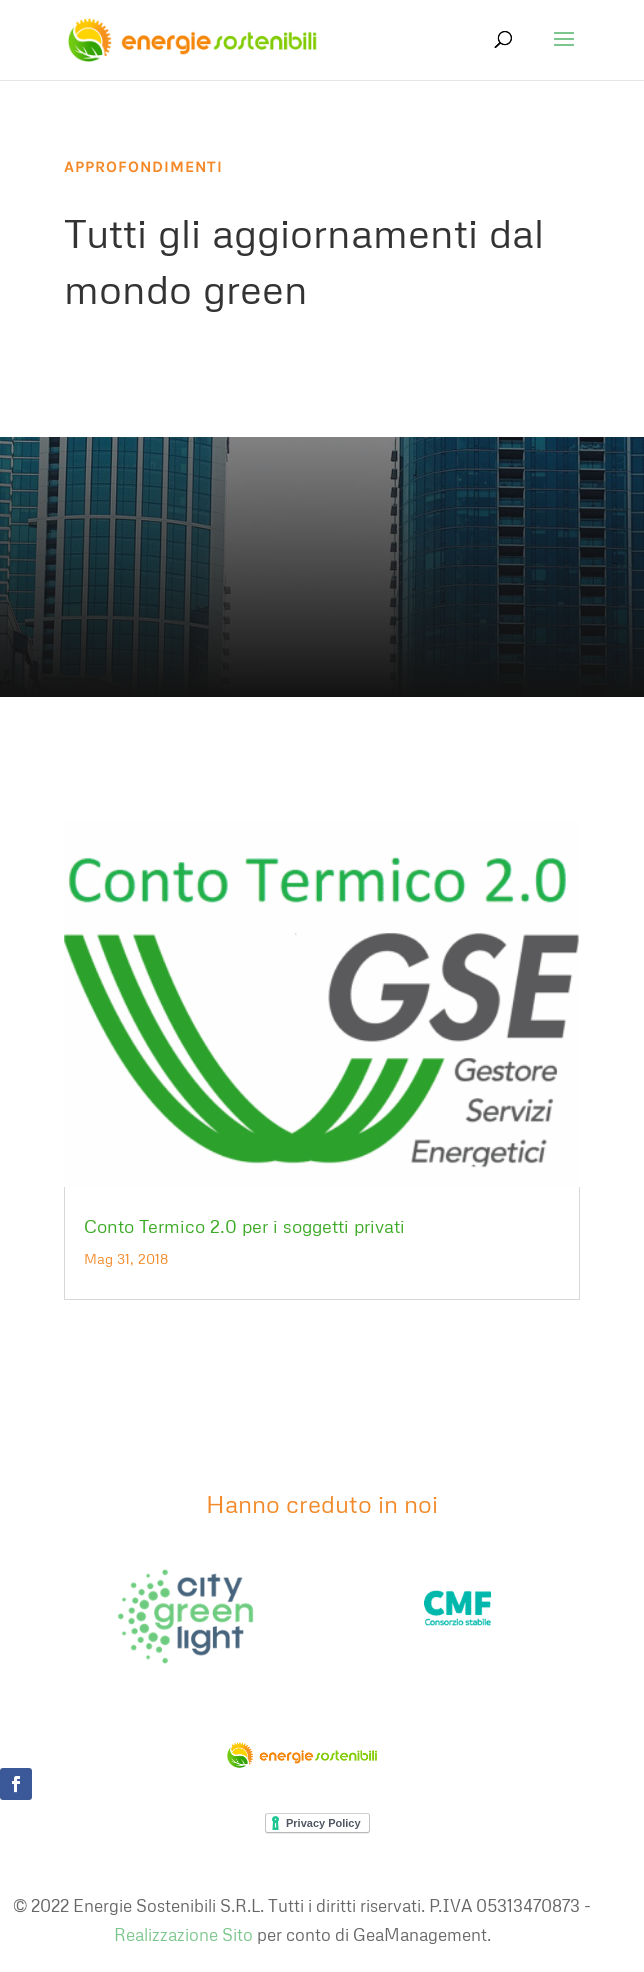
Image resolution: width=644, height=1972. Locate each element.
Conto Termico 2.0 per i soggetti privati (244, 1226)
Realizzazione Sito (183, 1934)
